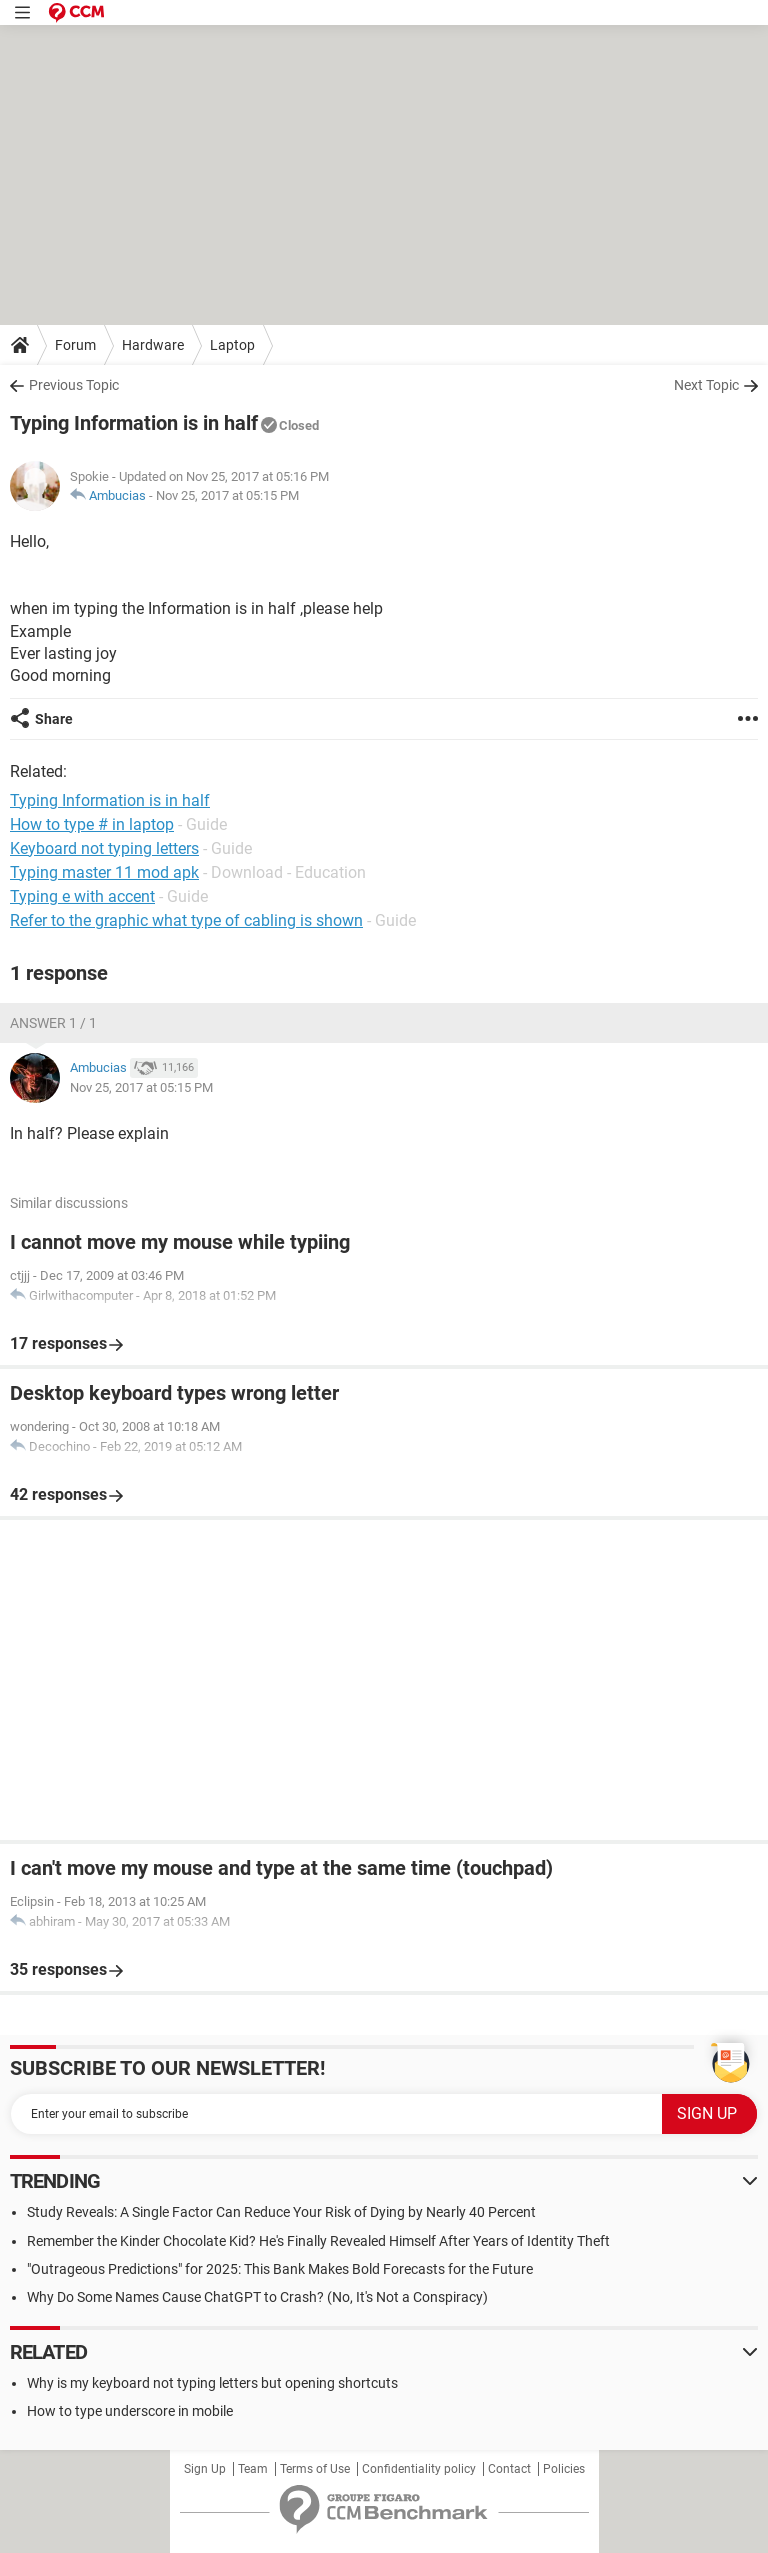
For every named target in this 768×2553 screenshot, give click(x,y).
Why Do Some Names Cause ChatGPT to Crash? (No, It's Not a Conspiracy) (257, 2297)
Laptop (232, 345)
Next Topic (706, 385)
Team (253, 2469)
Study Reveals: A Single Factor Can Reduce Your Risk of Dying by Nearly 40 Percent (281, 2212)
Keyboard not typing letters (104, 848)
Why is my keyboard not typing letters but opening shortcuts (212, 2383)
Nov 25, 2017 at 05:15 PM (227, 495)
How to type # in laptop (92, 824)
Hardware (153, 345)
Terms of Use (315, 2469)
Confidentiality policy (419, 2469)
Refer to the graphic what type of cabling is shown (186, 920)
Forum (75, 345)
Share (54, 719)
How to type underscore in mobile (130, 2411)
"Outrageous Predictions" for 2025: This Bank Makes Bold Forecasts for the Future (280, 2269)
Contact (509, 2469)
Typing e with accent (82, 896)
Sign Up (205, 2469)
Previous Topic (74, 385)
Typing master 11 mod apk (104, 872)
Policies (564, 2469)
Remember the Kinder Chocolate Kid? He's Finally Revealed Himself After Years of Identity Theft (318, 2241)
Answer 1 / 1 (53, 1023)
